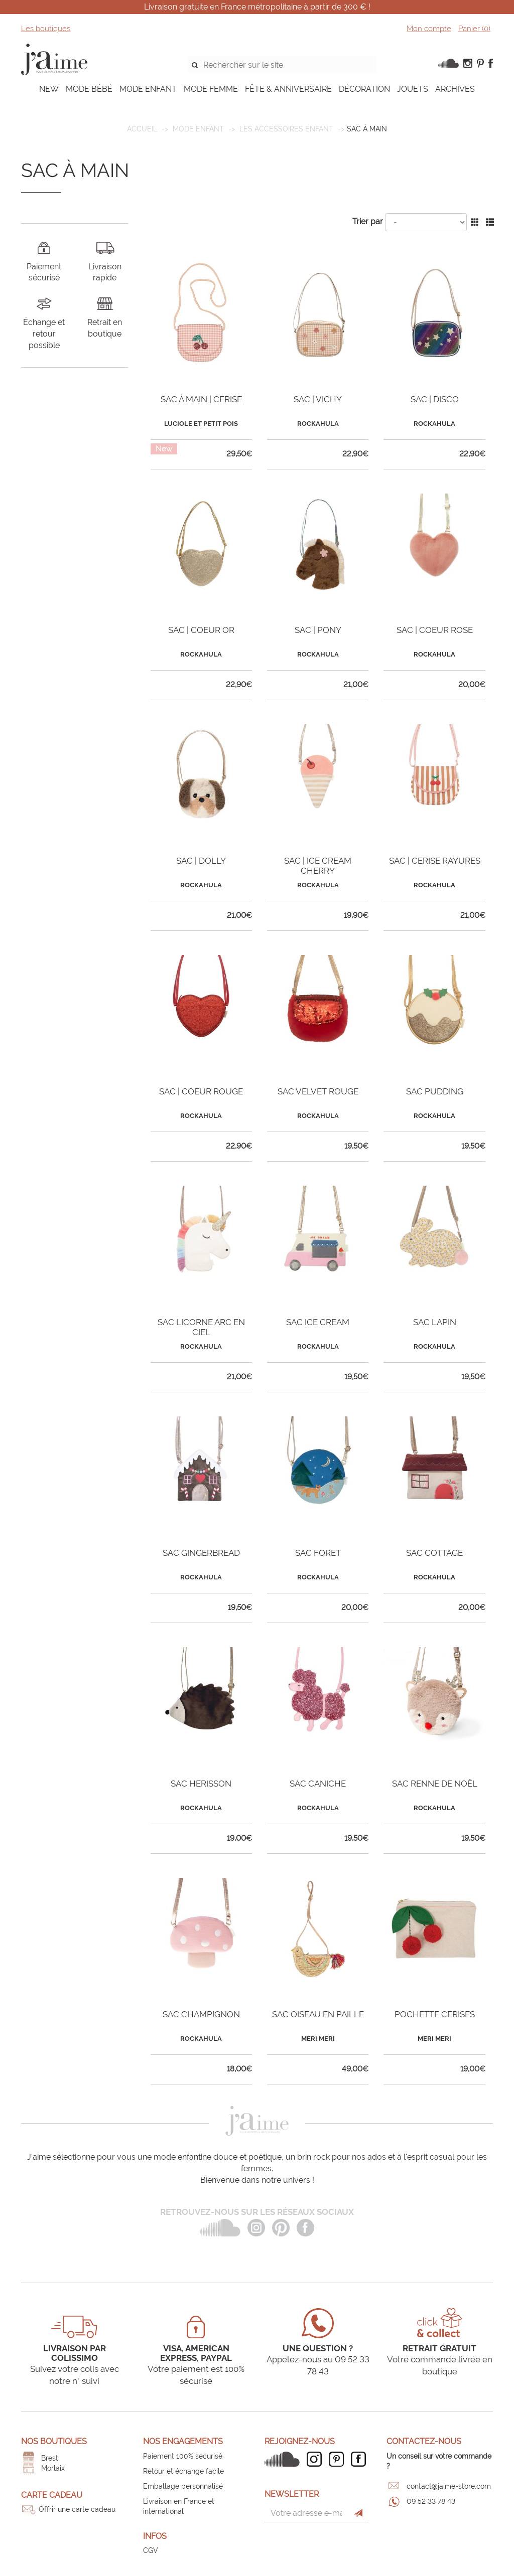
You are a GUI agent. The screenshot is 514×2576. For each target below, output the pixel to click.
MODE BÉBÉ (89, 89)
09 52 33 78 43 (431, 2501)
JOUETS (412, 89)
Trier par (367, 221)
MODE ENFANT (148, 89)
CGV (150, 2550)
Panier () (474, 28)
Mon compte (429, 28)
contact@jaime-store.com (449, 2486)
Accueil (142, 129)
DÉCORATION (364, 89)
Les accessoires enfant (286, 129)
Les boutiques (45, 28)
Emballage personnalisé (183, 2486)
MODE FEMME (211, 89)
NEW (49, 89)
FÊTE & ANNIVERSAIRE (288, 89)
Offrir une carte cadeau (77, 2509)
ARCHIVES (455, 89)
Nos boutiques (54, 2441)
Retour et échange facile (183, 2471)
